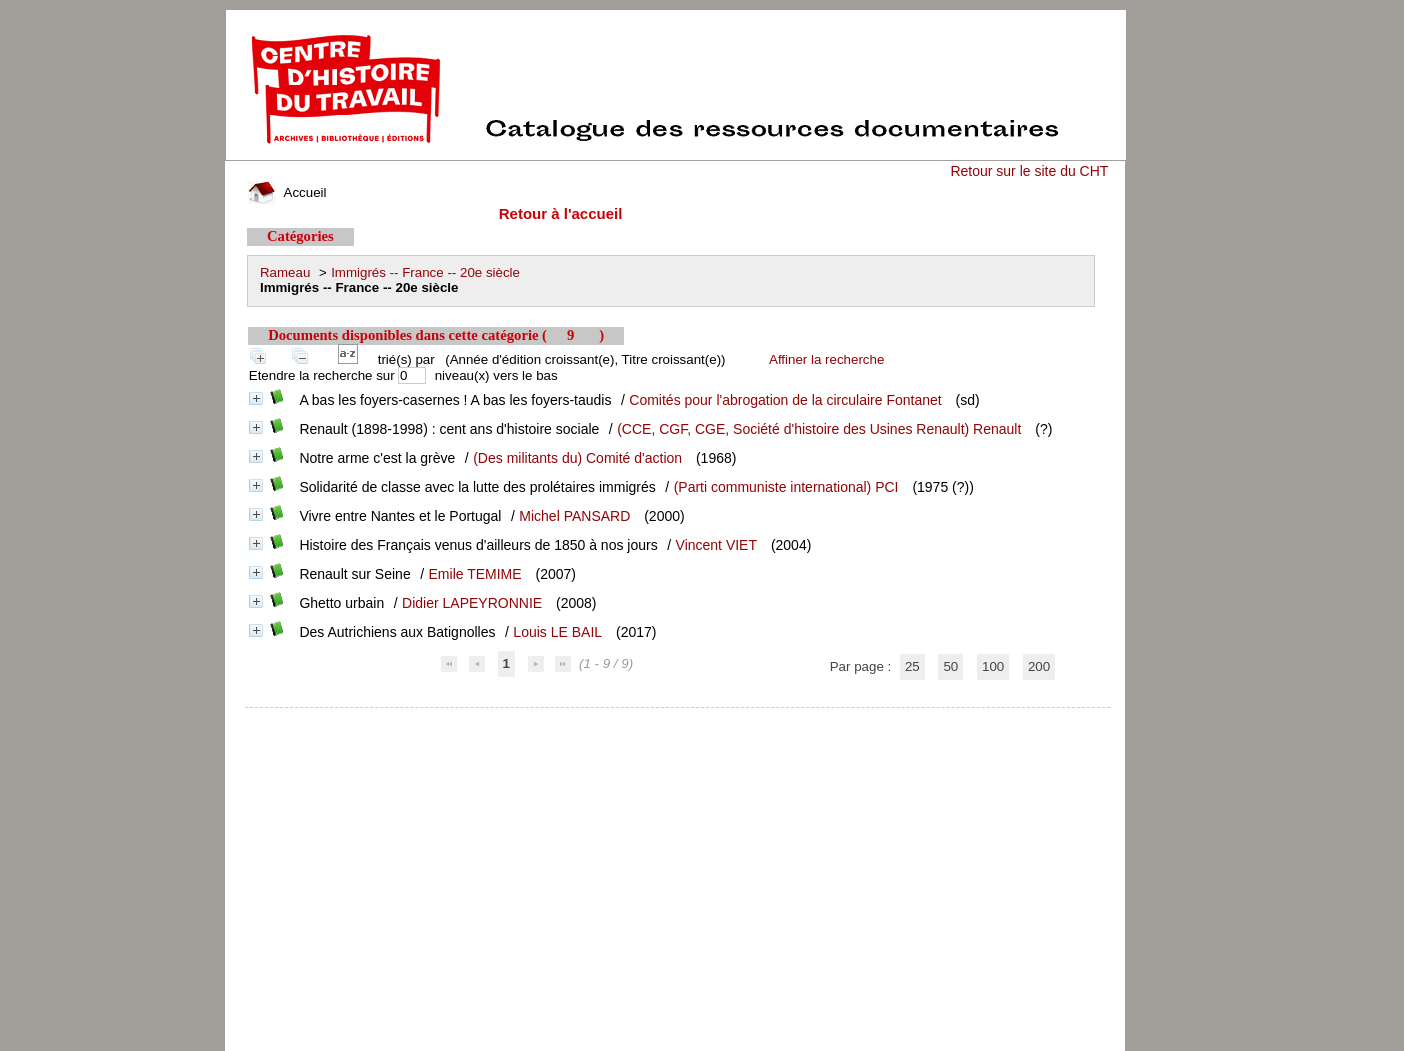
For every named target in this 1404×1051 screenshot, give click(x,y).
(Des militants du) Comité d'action (577, 458)
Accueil (287, 192)
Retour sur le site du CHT (1029, 171)
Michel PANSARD (574, 516)
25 (912, 666)
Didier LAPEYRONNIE (472, 603)
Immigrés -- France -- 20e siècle (425, 272)
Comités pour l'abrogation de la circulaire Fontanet (785, 400)
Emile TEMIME (475, 574)
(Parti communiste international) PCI (786, 487)
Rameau (285, 272)
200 (1039, 666)
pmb (678, 720)
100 (993, 666)
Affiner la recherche (826, 359)
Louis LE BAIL (557, 632)
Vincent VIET (716, 545)
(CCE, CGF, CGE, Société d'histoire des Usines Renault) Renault (819, 429)
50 (950, 666)
